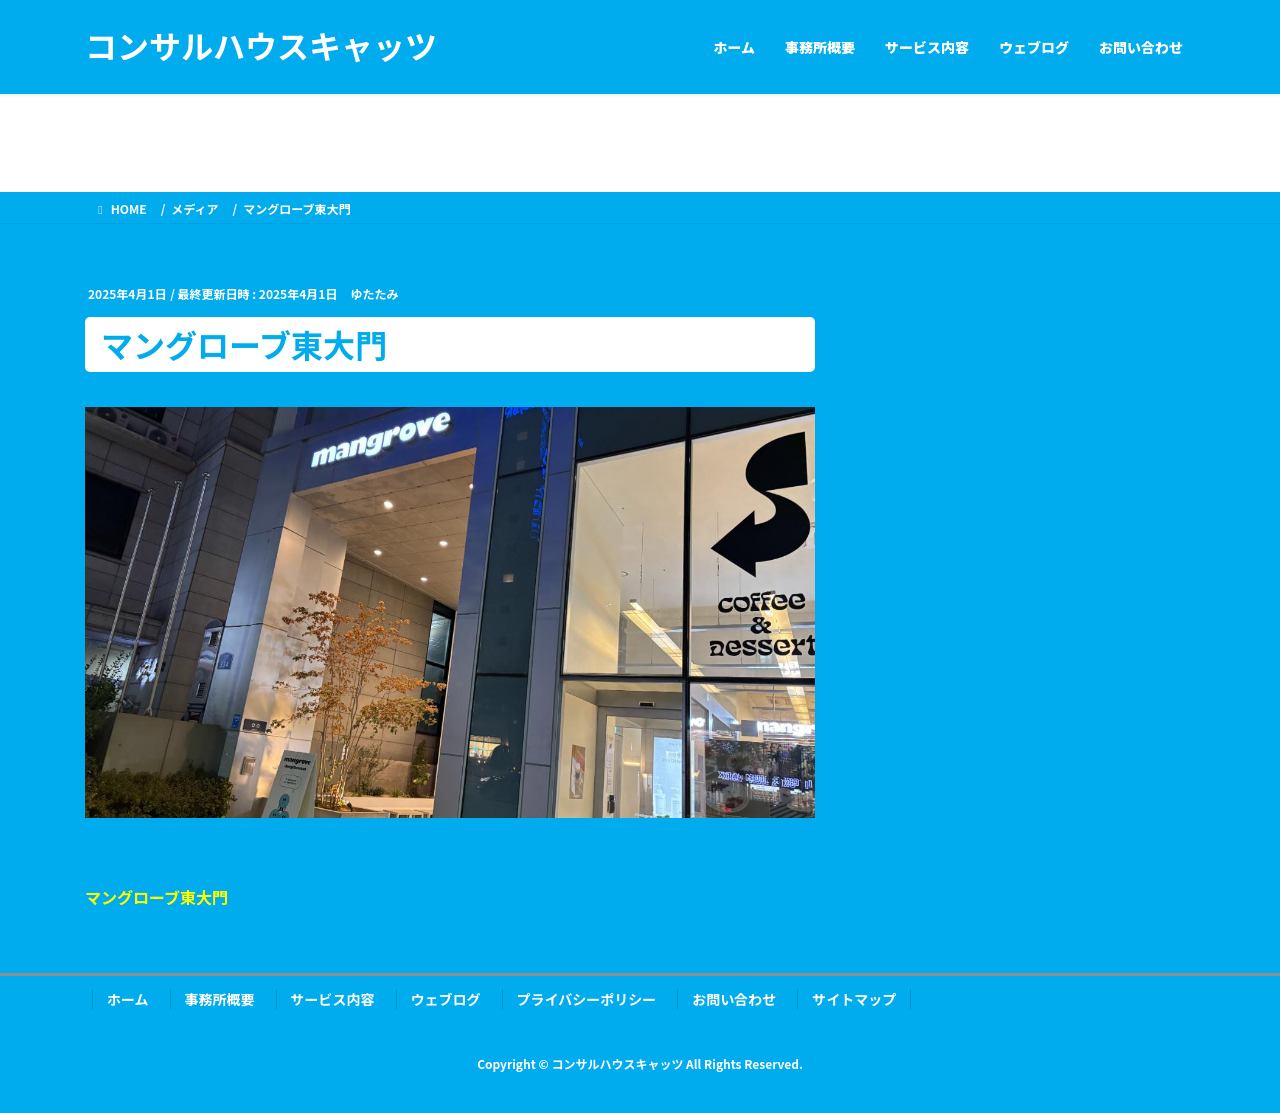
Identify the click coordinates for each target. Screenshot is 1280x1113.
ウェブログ (446, 999)
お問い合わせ (734, 999)
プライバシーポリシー (587, 999)
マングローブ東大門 (156, 897)
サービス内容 (333, 999)
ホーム (128, 999)
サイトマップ (854, 999)
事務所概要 (220, 999)
